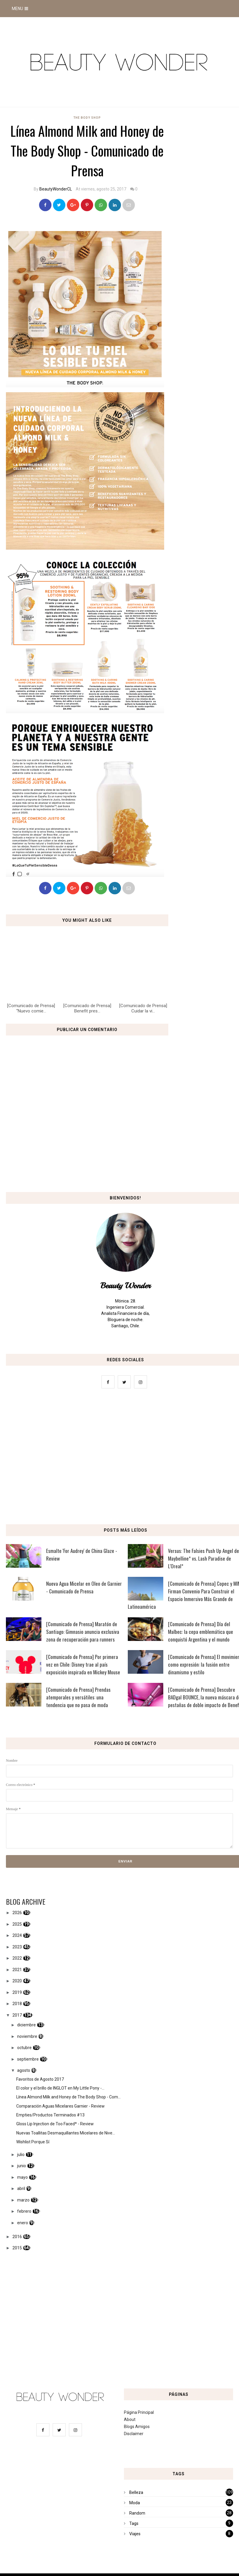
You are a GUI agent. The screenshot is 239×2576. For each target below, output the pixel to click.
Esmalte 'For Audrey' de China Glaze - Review (81, 1554)
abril (21, 2188)
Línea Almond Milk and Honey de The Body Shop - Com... (68, 2097)
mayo (22, 2177)
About (129, 2419)
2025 (17, 1924)
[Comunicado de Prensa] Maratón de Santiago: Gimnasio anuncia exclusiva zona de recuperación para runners (82, 1631)
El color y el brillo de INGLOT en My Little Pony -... (60, 2088)
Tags (133, 2523)
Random (137, 2513)
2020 (17, 1981)
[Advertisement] (119, 1458)
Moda (134, 2502)
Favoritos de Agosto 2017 (40, 2079)
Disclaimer (133, 2433)
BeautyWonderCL (55, 189)
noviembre (27, 2036)
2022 (17, 1958)
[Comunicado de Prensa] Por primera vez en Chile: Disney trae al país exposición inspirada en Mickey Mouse (83, 1664)
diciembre (26, 2025)
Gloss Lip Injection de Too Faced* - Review (55, 2123)
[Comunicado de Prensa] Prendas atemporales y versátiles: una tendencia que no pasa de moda (78, 1697)
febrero (24, 2211)
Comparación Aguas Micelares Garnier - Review (60, 2106)
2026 (17, 1912)
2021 (17, 1969)
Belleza (136, 2492)
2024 (17, 1935)
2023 (17, 1947)
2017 (17, 2015)
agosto (23, 2070)
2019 (17, 1992)
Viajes (135, 2533)
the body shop (87, 117)
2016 (17, 2236)
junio (21, 2165)
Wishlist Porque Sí (32, 2141)
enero (22, 2222)
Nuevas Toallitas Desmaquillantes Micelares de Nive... (65, 2133)
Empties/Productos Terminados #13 (50, 2115)
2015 (17, 2248)
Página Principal (139, 2412)
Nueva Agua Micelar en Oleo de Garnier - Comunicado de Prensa (84, 1587)
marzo (23, 2200)
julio (21, 2154)
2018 (17, 2003)
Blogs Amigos (137, 2426)
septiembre (28, 2059)
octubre (24, 2047)
